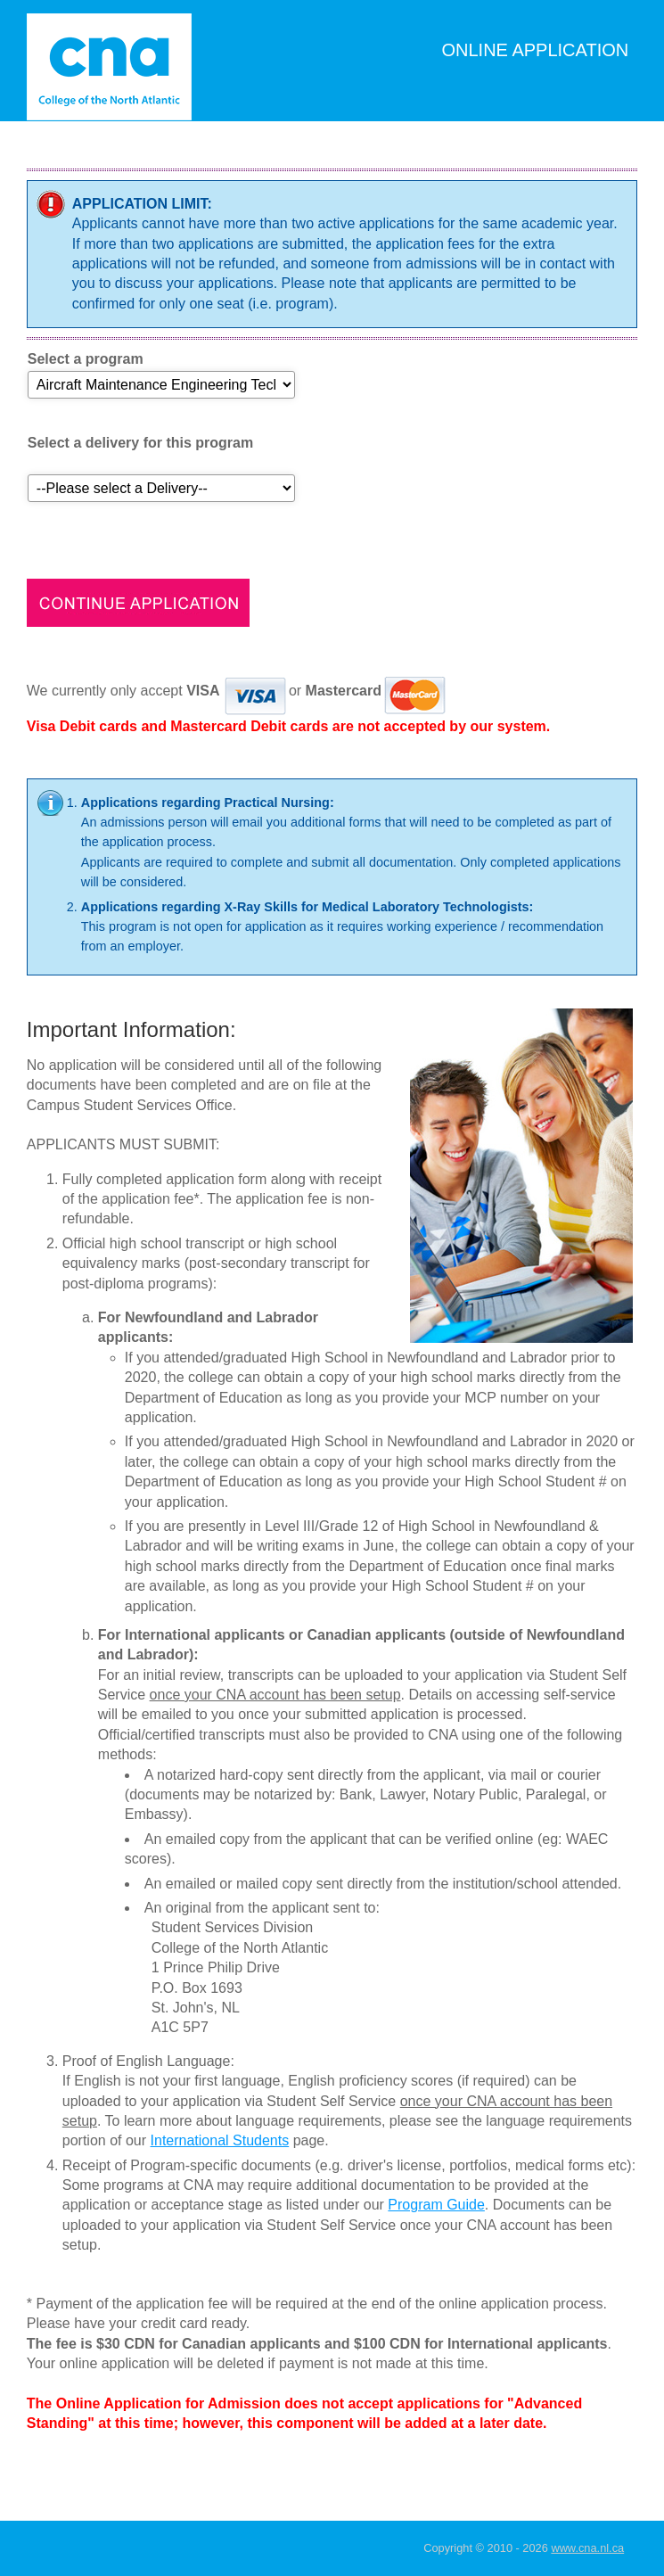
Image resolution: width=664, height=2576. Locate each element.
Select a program (85, 358)
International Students (220, 2140)
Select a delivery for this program (140, 442)
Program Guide (436, 2204)
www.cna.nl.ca (587, 2548)
